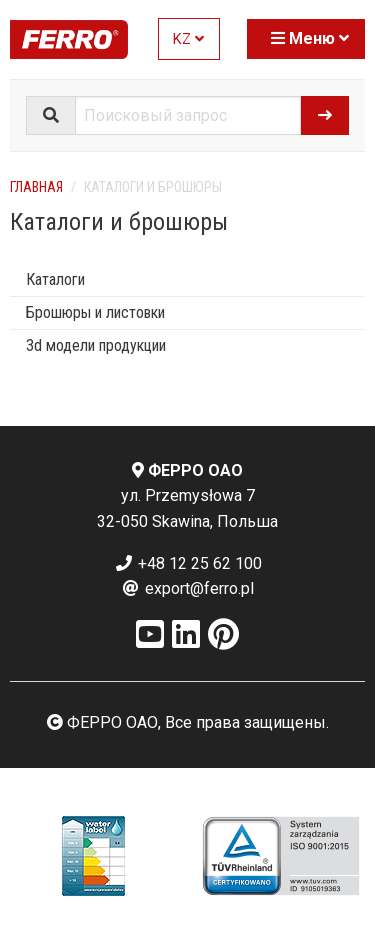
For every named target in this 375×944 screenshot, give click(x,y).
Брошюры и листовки (95, 312)
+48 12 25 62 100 (188, 563)
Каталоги (55, 279)
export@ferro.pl (187, 588)
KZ (188, 39)
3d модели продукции (96, 345)
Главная (36, 187)
